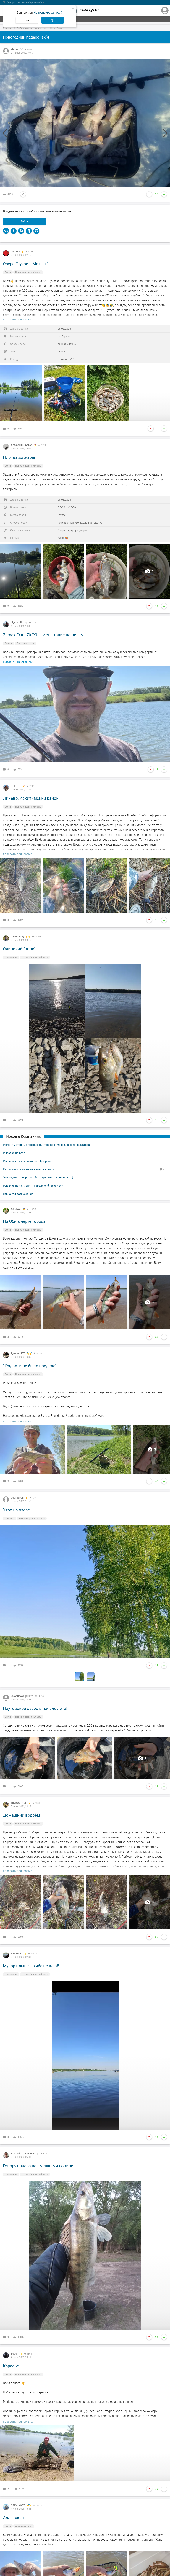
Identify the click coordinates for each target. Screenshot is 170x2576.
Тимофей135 (19, 1802)
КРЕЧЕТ (16, 785)
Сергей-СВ (17, 1497)
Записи (8, 643)
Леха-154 (16, 1953)
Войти (24, 221)
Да (52, 20)
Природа (9, 1518)
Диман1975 (18, 1353)
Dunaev (15, 251)
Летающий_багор (21, 445)
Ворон (14, 2353)
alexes (15, 49)
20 (8, 2488)
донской (16, 1209)
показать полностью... (18, 319)
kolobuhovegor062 (22, 1696)
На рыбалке (11, 957)
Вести (8, 272)
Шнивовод (17, 936)
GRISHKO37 (18, 2505)
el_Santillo (17, 622)
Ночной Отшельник (23, 2153)
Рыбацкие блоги (25, 643)
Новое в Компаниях (23, 1136)
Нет (26, 20)
